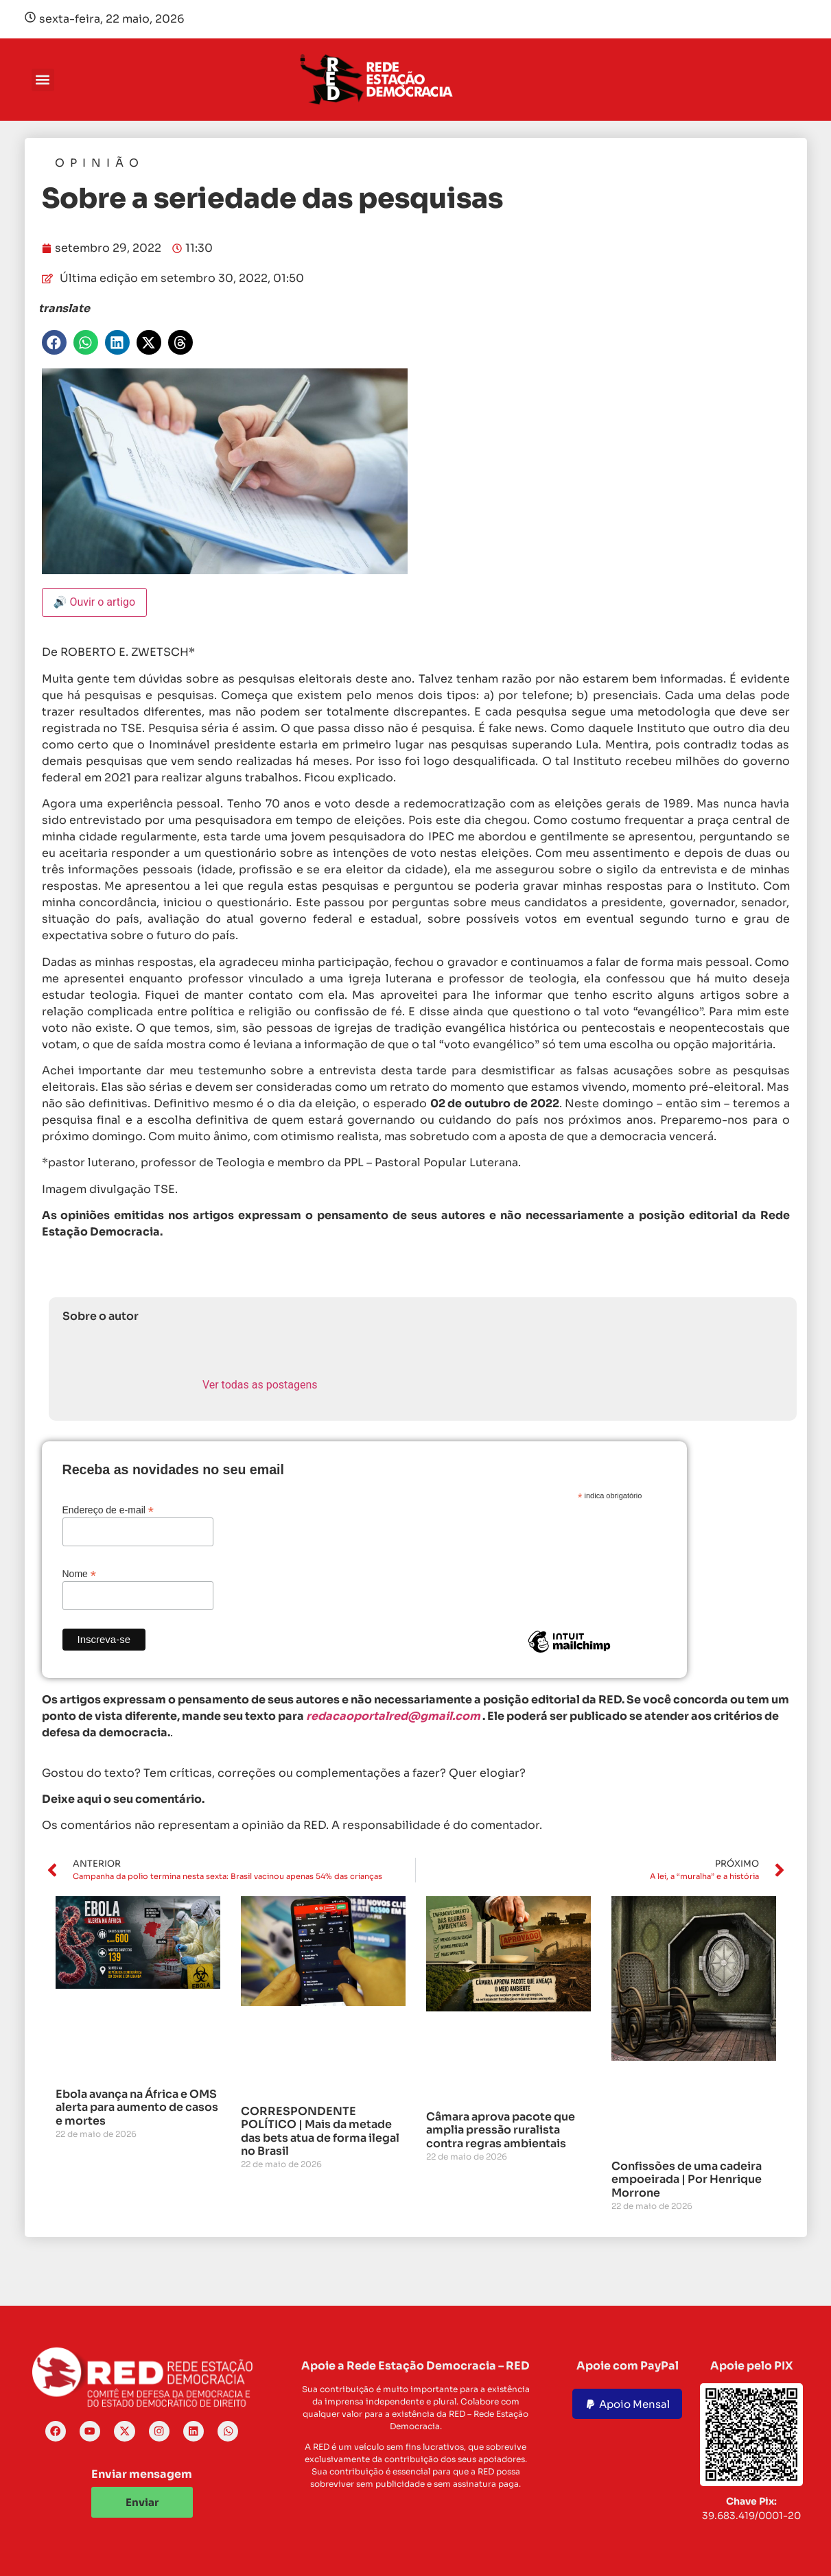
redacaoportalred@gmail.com (393, 1716)
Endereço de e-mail (108, 1509)
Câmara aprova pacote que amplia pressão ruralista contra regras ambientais (500, 2130)
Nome (79, 1573)
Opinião (99, 163)
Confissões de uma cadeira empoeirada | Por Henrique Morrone (686, 2179)
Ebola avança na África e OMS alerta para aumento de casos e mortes (137, 2107)
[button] (43, 80)
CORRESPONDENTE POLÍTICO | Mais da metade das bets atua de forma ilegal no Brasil (320, 2131)
